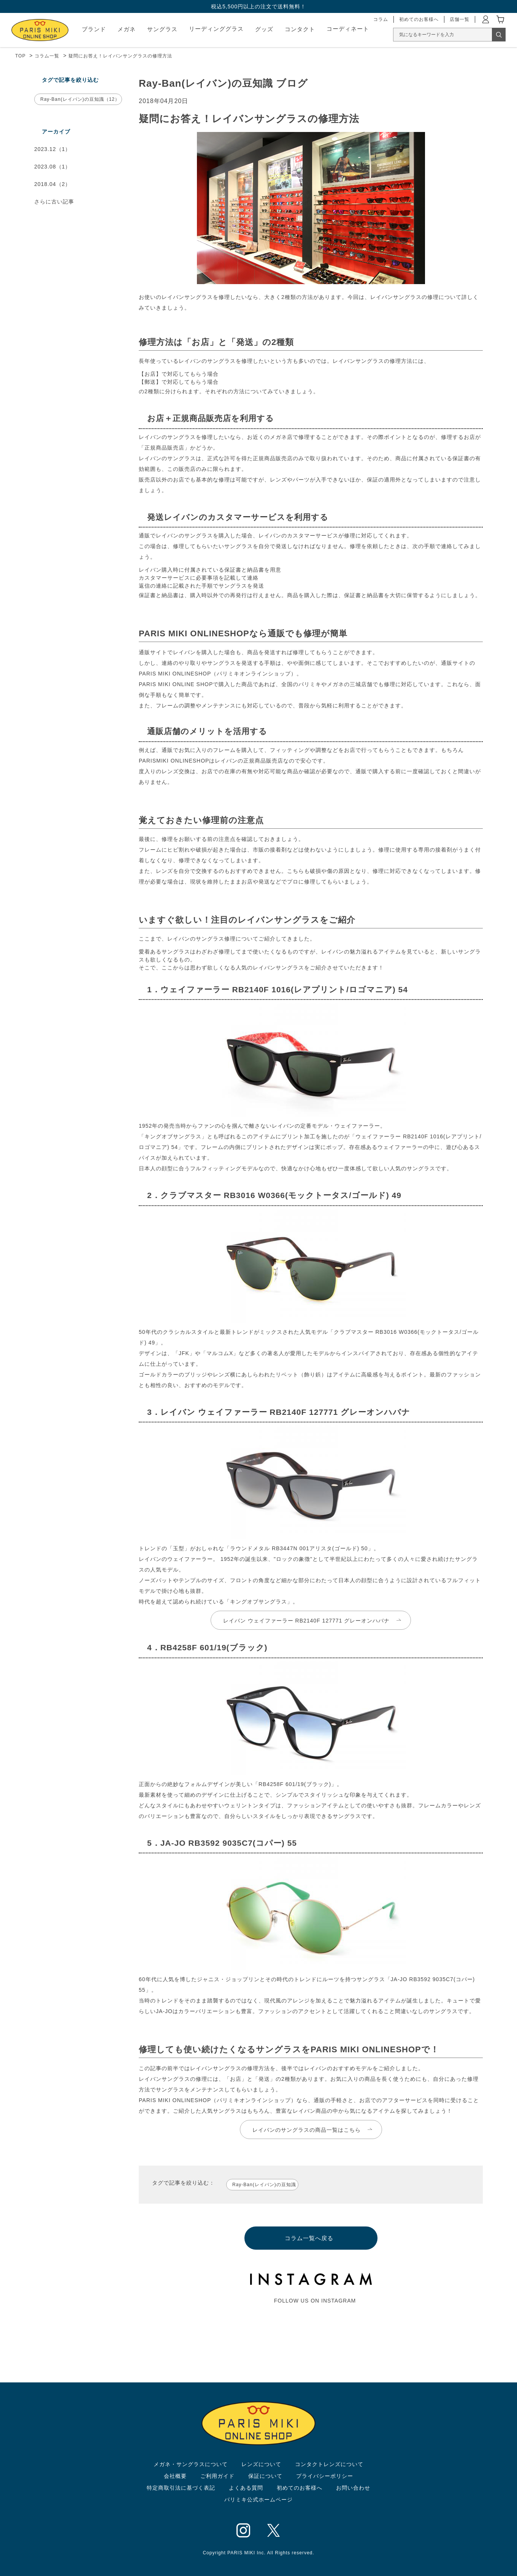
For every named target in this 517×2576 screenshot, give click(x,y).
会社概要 (175, 2476)
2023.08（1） (52, 167)
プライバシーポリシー (324, 2476)
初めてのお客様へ (299, 2488)
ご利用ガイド (217, 2476)
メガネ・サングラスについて (191, 2464)
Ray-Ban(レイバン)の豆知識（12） (80, 99)
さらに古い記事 (54, 202)
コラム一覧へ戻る (309, 2238)
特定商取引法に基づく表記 (181, 2488)
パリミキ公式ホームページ (258, 2500)
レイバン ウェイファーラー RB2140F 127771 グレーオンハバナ (306, 1621)
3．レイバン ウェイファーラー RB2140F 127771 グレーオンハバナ (274, 1412)
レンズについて (261, 2464)
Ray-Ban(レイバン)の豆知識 (264, 2184)
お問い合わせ (353, 2488)
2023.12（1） (52, 149)
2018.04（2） (52, 184)
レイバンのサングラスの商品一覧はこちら (306, 2130)
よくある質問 (246, 2488)
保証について (265, 2476)
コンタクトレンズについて (329, 2464)
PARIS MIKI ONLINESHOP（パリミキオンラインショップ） (218, 2100)
